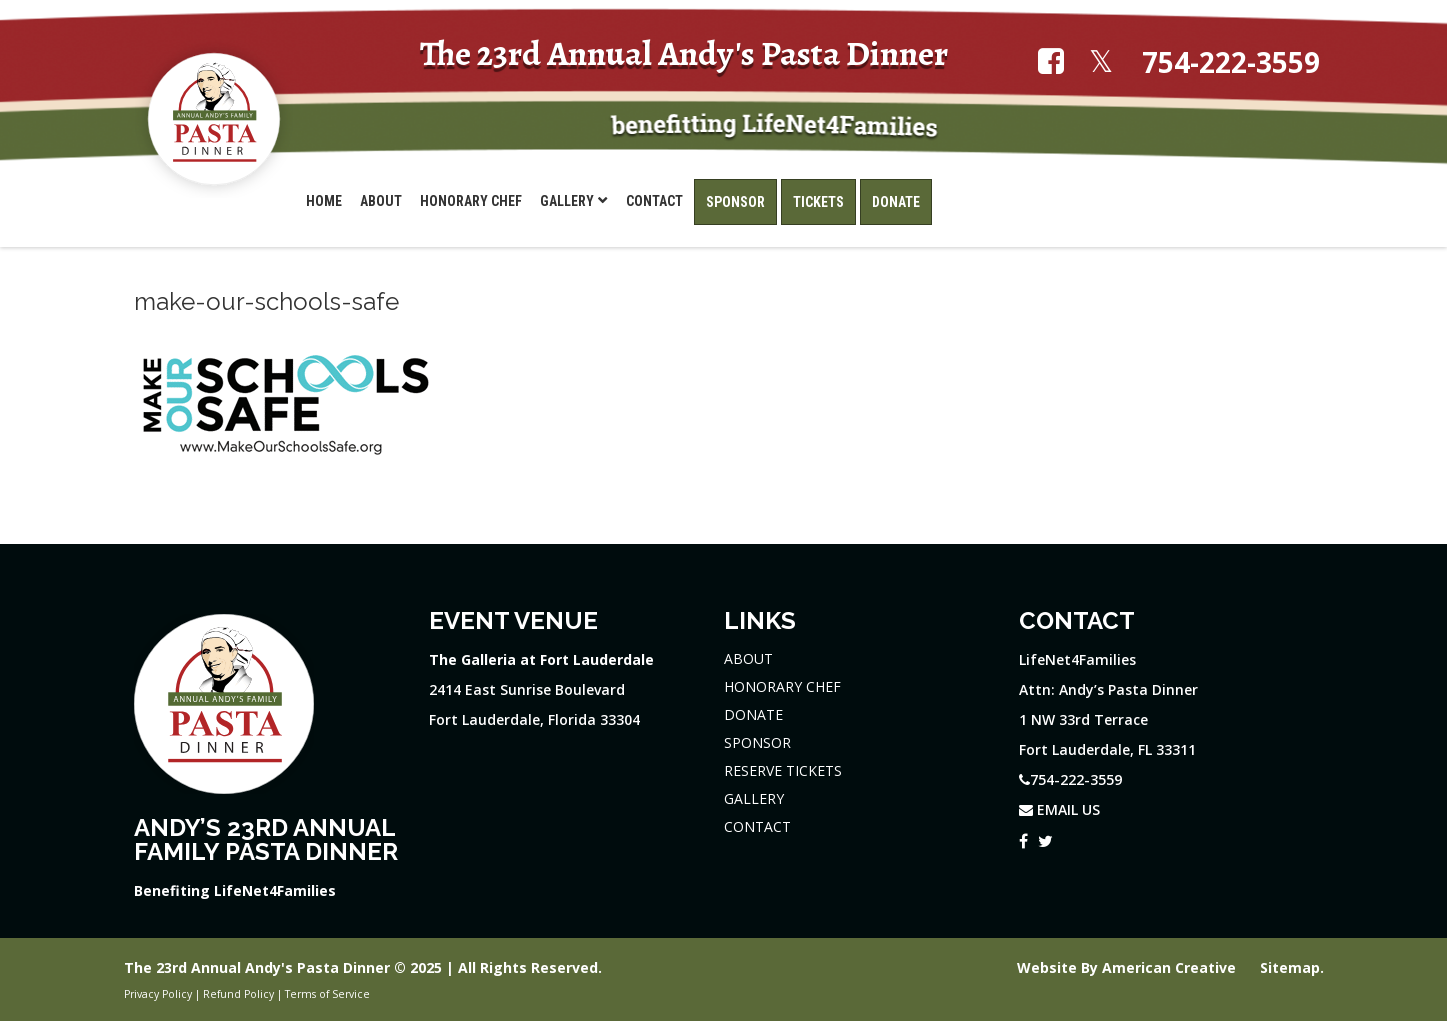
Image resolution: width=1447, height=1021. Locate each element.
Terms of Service (327, 994)
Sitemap (1290, 967)
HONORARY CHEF (782, 686)
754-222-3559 (1231, 62)
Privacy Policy (158, 994)
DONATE (753, 714)
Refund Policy (238, 994)
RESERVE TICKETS (783, 770)
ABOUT (748, 658)
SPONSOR (757, 742)
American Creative (1171, 967)
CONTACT (757, 826)
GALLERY (754, 798)
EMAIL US (1059, 809)
